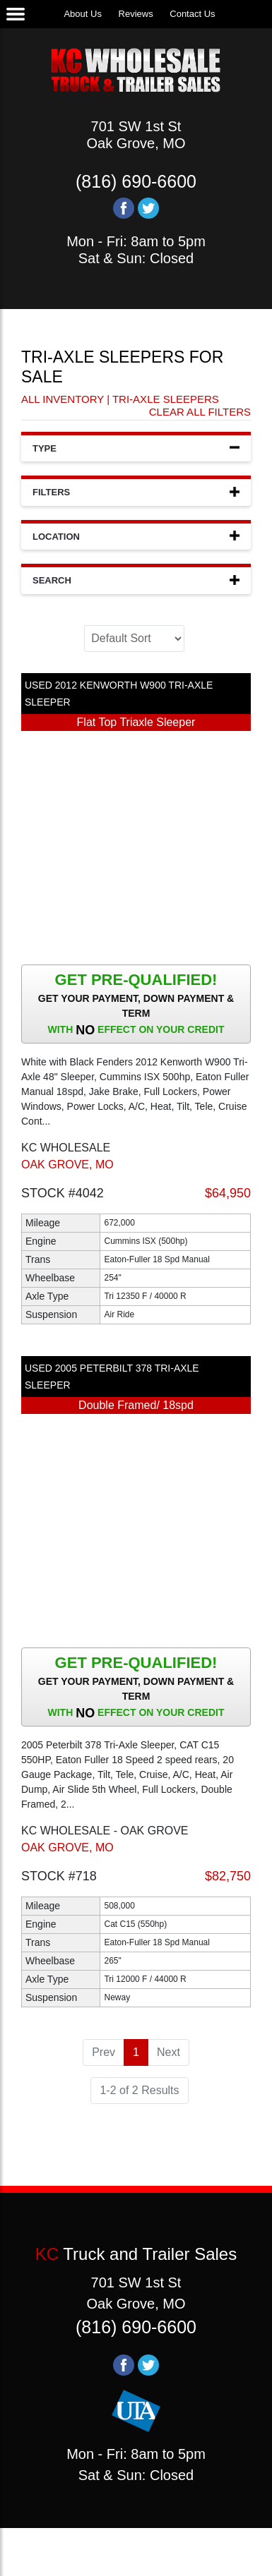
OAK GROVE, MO (67, 1165)
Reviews (136, 13)
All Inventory (62, 399)
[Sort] (134, 638)
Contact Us (192, 13)
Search (136, 580)
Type (136, 448)
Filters (136, 491)
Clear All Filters (200, 412)
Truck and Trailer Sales (136, 2253)
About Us (82, 13)
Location (136, 536)
